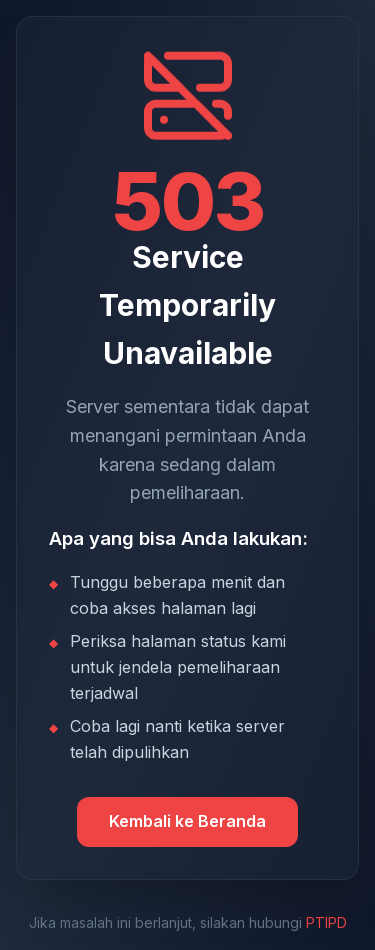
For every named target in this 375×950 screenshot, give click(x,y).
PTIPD (326, 922)
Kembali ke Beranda (187, 821)
